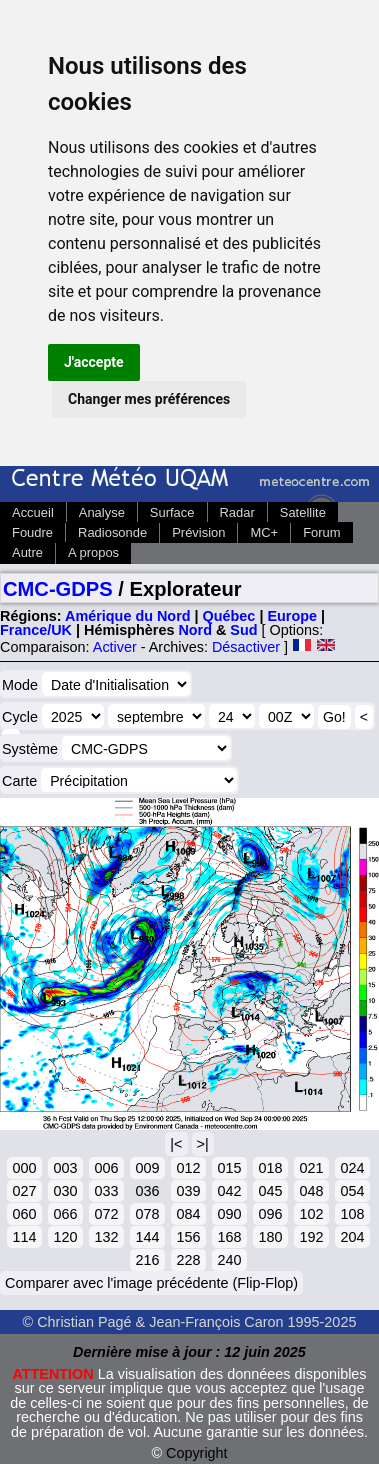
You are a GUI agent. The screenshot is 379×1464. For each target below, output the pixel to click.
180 (270, 1237)
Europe (292, 616)
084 (188, 1214)
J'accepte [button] (94, 362)
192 (311, 1237)
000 (24, 1168)
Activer (115, 647)
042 (229, 1191)
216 (147, 1260)
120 (65, 1237)
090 (229, 1214)
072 (106, 1214)
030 (65, 1191)
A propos (93, 552)
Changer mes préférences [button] (149, 399)
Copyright (197, 1453)
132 (106, 1237)
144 (147, 1237)
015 (229, 1168)
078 (147, 1214)
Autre (27, 552)
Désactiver (246, 647)
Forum (321, 532)
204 (352, 1237)
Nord (195, 630)
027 (24, 1191)
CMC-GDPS (58, 589)
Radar (237, 512)
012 (188, 1168)
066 (65, 1214)
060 (24, 1214)
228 (188, 1260)
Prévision (198, 532)
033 (106, 1191)
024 (352, 1168)
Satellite (303, 512)
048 (311, 1191)
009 (147, 1168)
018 (270, 1168)
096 (270, 1214)
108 (352, 1214)
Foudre (32, 532)
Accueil (33, 512)
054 (352, 1191)
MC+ (264, 532)
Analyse (102, 512)
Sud (243, 630)
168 (229, 1237)
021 (311, 1168)
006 (106, 1168)
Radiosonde (112, 532)
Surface (172, 512)
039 (188, 1191)
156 (188, 1237)
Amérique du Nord (128, 616)
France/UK (36, 630)
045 (270, 1191)
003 (65, 1168)
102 (311, 1214)
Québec (229, 616)
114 (24, 1237)
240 (229, 1260)
